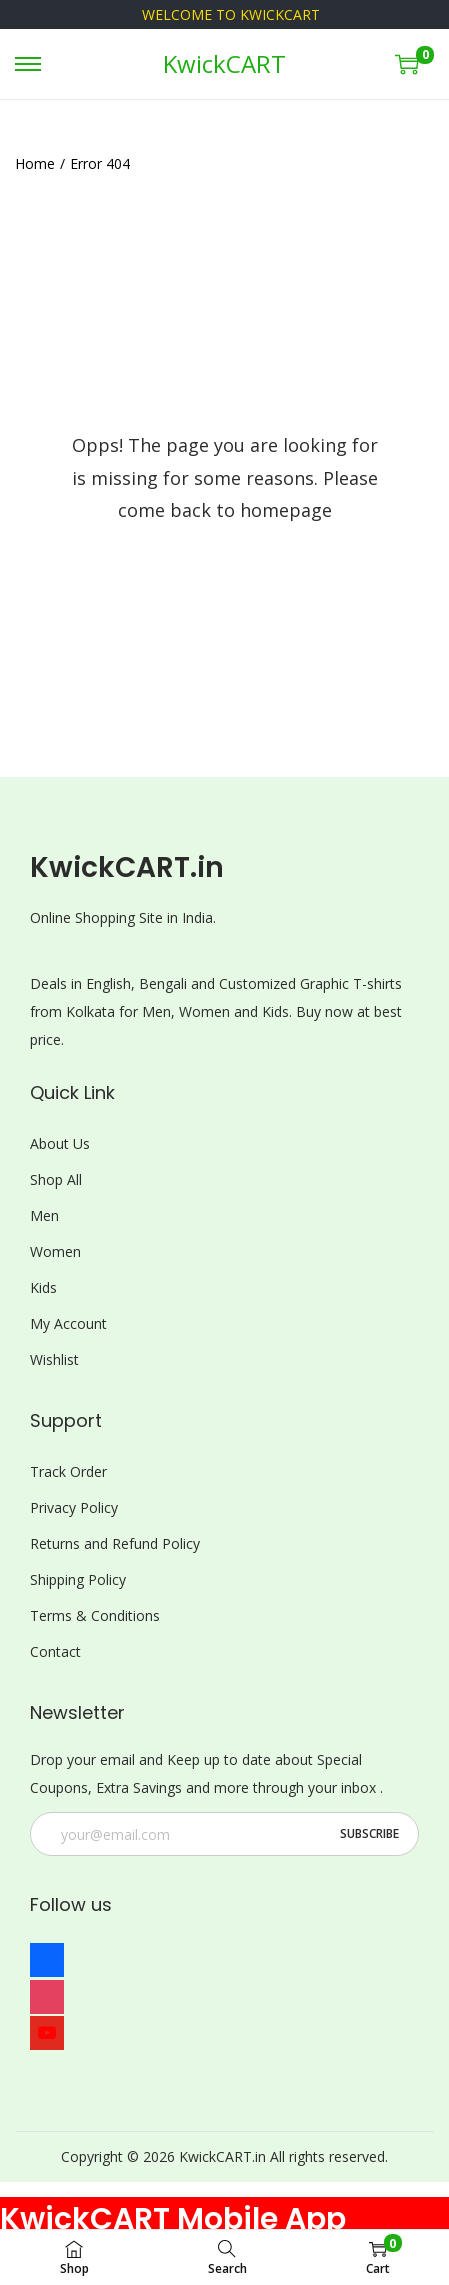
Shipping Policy (78, 1579)
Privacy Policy (74, 1507)
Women (55, 1251)
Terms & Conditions (95, 1615)
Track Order (68, 1471)
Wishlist (54, 1359)
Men (44, 1215)
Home (35, 163)
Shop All (56, 1179)
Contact (55, 1651)
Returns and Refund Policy (115, 1543)
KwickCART (224, 63)
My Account (68, 1323)
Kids (43, 1287)
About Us (60, 1143)
